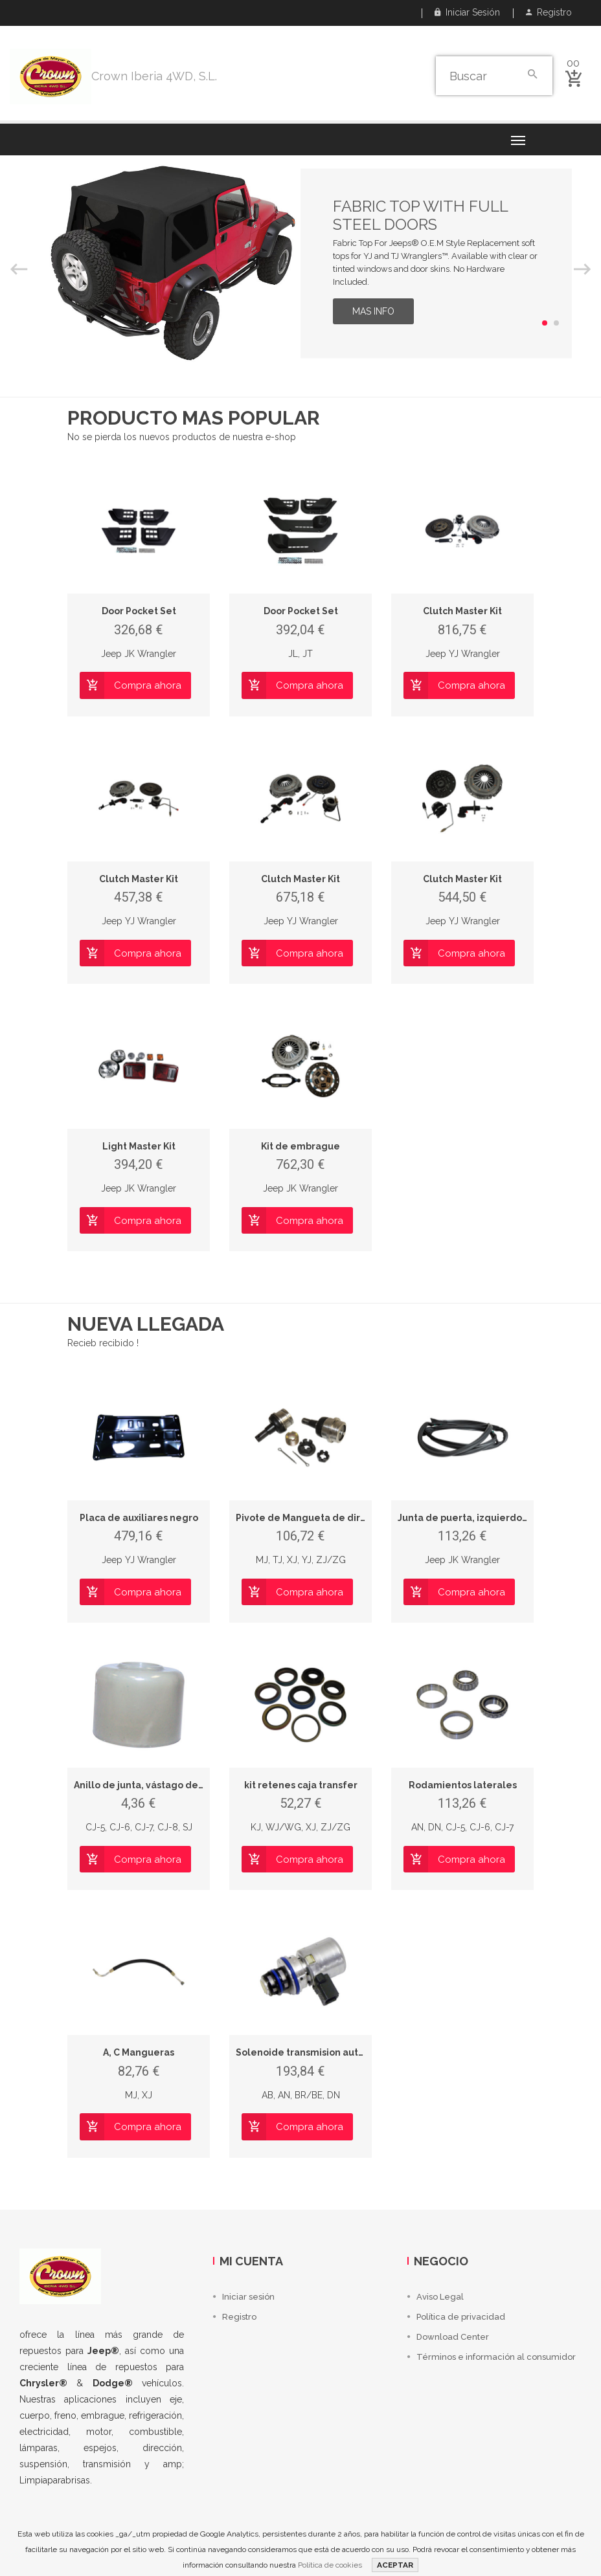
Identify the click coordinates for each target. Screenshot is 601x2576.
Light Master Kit (139, 1146)
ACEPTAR (395, 2565)
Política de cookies (330, 2565)
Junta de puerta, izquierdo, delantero (486, 1518)
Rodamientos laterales (463, 1785)
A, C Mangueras (138, 2052)
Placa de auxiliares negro (139, 1518)
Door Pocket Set (139, 611)
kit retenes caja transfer (300, 1785)
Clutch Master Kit (462, 611)
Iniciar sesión (467, 12)
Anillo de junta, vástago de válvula (154, 1785)
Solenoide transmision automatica (316, 2052)
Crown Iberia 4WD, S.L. (154, 76)
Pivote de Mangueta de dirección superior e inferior (357, 1518)
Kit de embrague (300, 1146)
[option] (300, 263)
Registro (549, 12)
